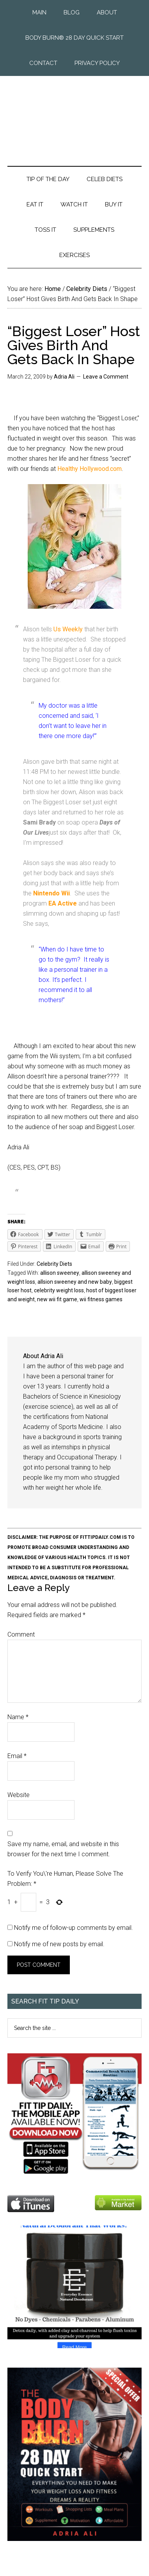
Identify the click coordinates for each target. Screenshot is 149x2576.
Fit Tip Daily (74, 115)
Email (17, 1756)
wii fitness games (101, 1299)
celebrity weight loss (59, 1290)
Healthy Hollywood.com (89, 468)
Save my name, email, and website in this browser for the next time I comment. (63, 1849)
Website (18, 1795)
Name (17, 1717)
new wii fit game (57, 1299)
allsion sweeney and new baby (74, 1282)
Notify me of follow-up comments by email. (73, 1927)
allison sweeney (59, 1273)
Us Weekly (68, 629)
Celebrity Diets (54, 1264)
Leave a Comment (105, 377)
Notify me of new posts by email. (59, 1944)
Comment (21, 1634)
